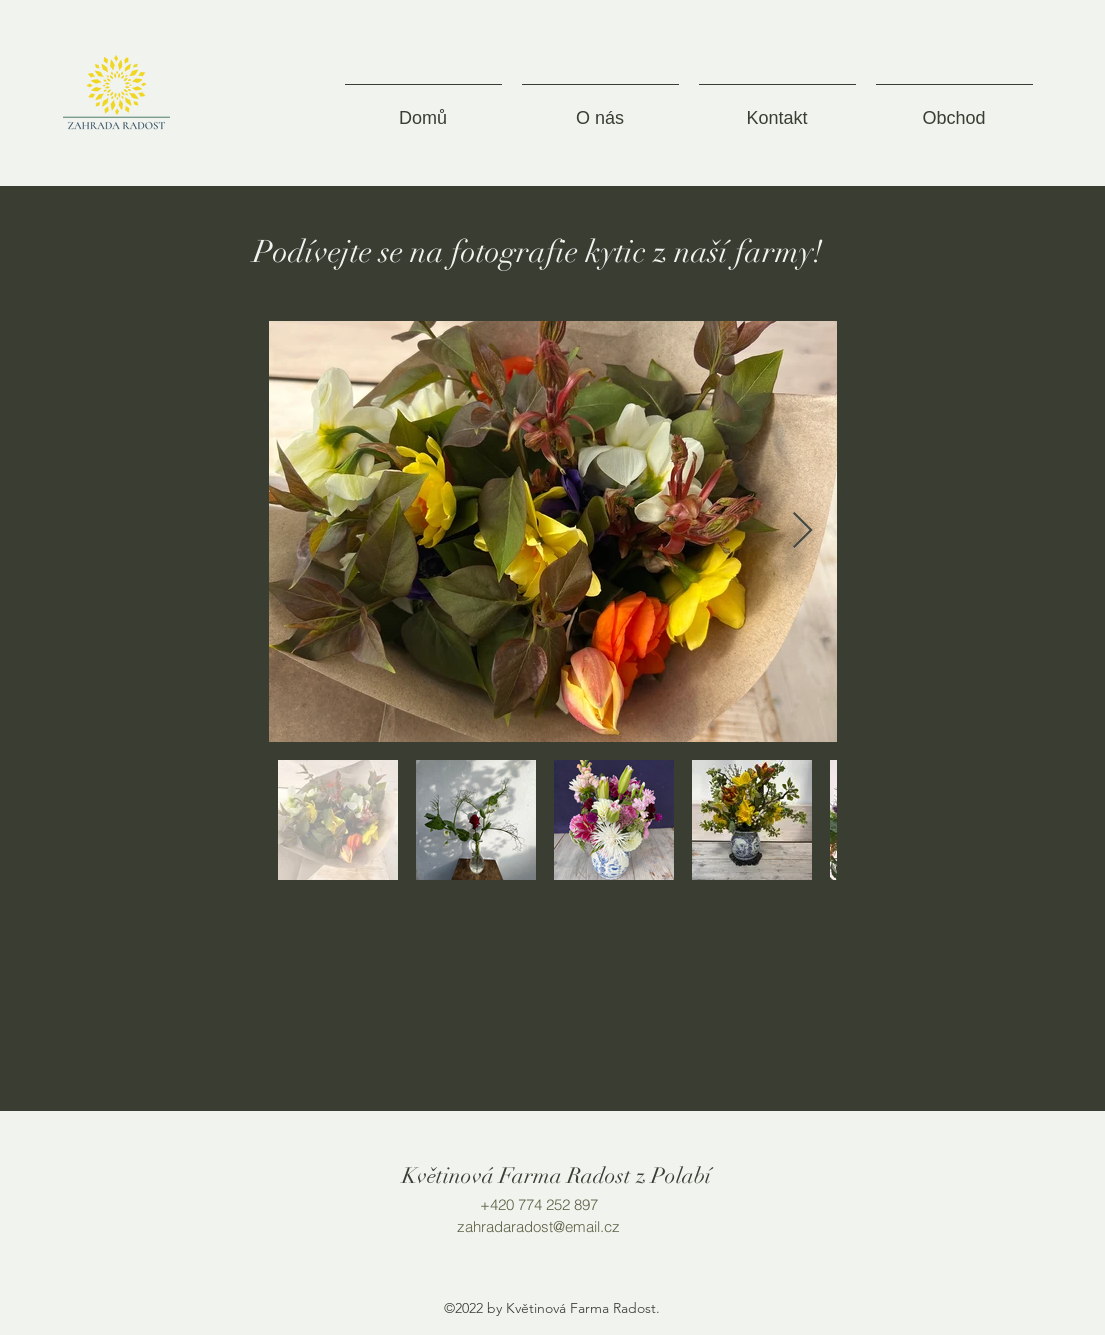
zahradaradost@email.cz (538, 1226)
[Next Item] (802, 531)
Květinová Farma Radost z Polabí (556, 1175)
